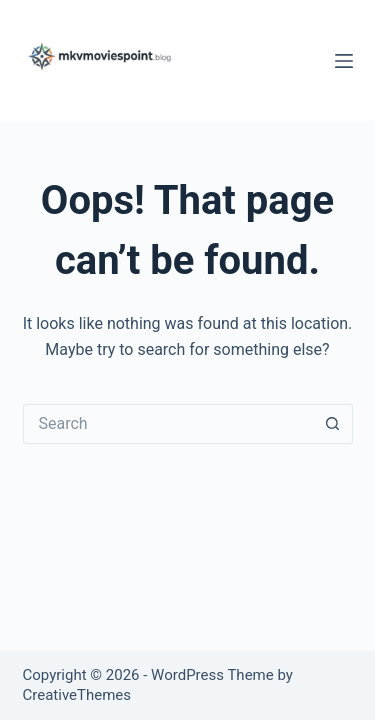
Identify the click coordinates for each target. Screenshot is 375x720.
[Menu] (344, 61)
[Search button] (333, 424)
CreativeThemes (77, 695)
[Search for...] (168, 424)
